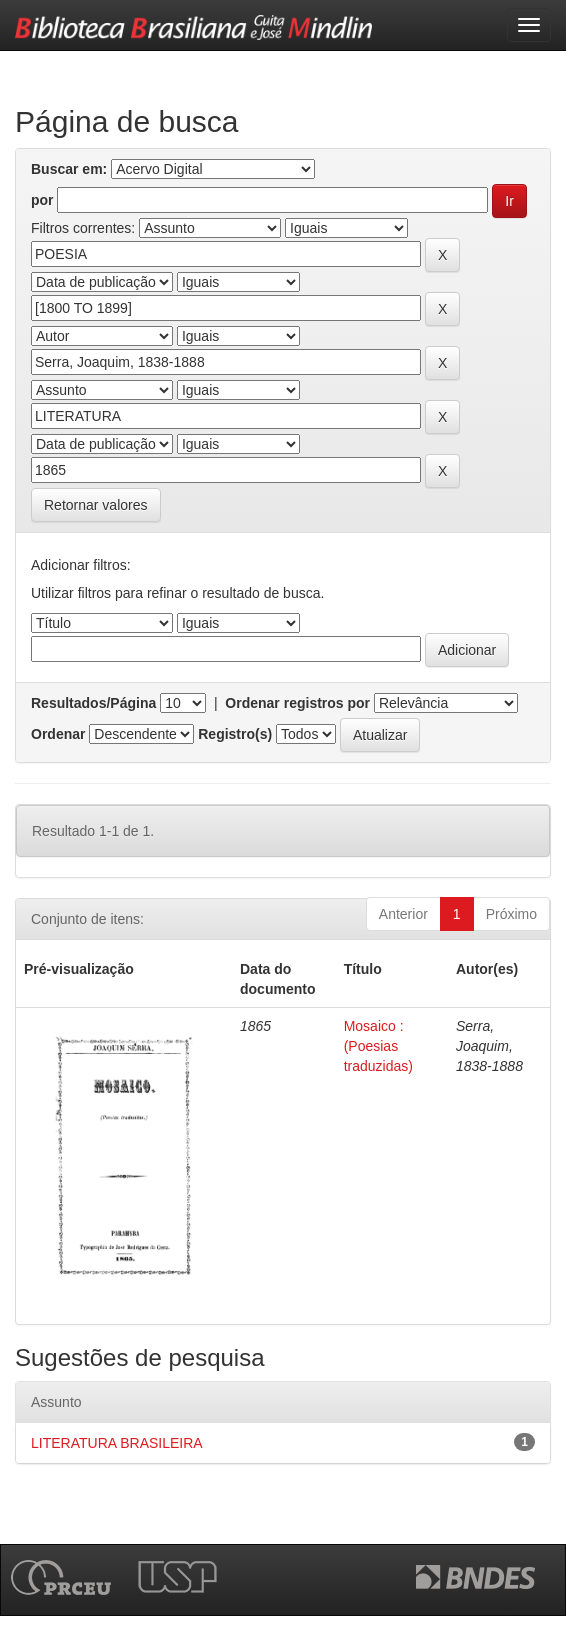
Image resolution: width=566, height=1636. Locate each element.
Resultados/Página (93, 703)
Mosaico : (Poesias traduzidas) (378, 1046)
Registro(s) (235, 734)
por (42, 200)
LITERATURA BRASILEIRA (117, 1443)
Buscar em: (69, 169)
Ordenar (58, 734)
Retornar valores (96, 505)
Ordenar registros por (297, 703)
